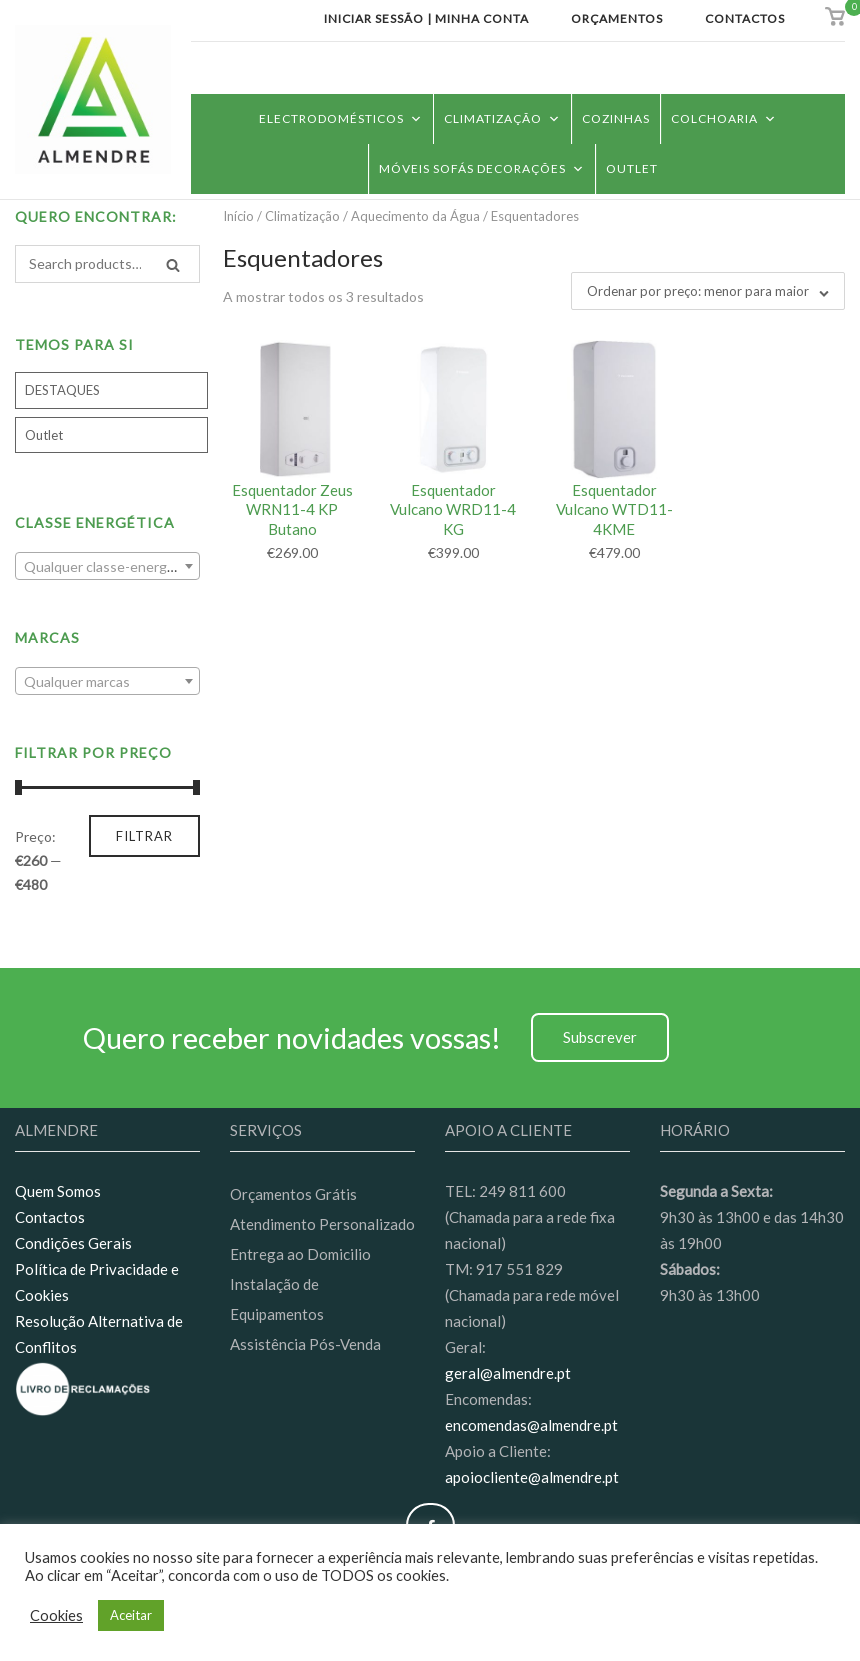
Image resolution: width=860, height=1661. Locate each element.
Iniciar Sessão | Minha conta (426, 18)
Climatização (502, 118)
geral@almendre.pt (508, 1373)
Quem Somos (58, 1191)
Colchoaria (724, 118)
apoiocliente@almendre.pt (532, 1477)
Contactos (745, 18)
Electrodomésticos (341, 118)
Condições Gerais (73, 1243)
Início (238, 216)
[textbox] (107, 567)
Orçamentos (617, 18)
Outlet (632, 168)
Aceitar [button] (131, 1615)
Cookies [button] (56, 1615)
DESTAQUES (62, 390)
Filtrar (144, 836)
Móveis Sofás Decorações (482, 168)
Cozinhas (616, 118)
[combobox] (107, 566)
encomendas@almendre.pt (531, 1425)
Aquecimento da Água (415, 216)
